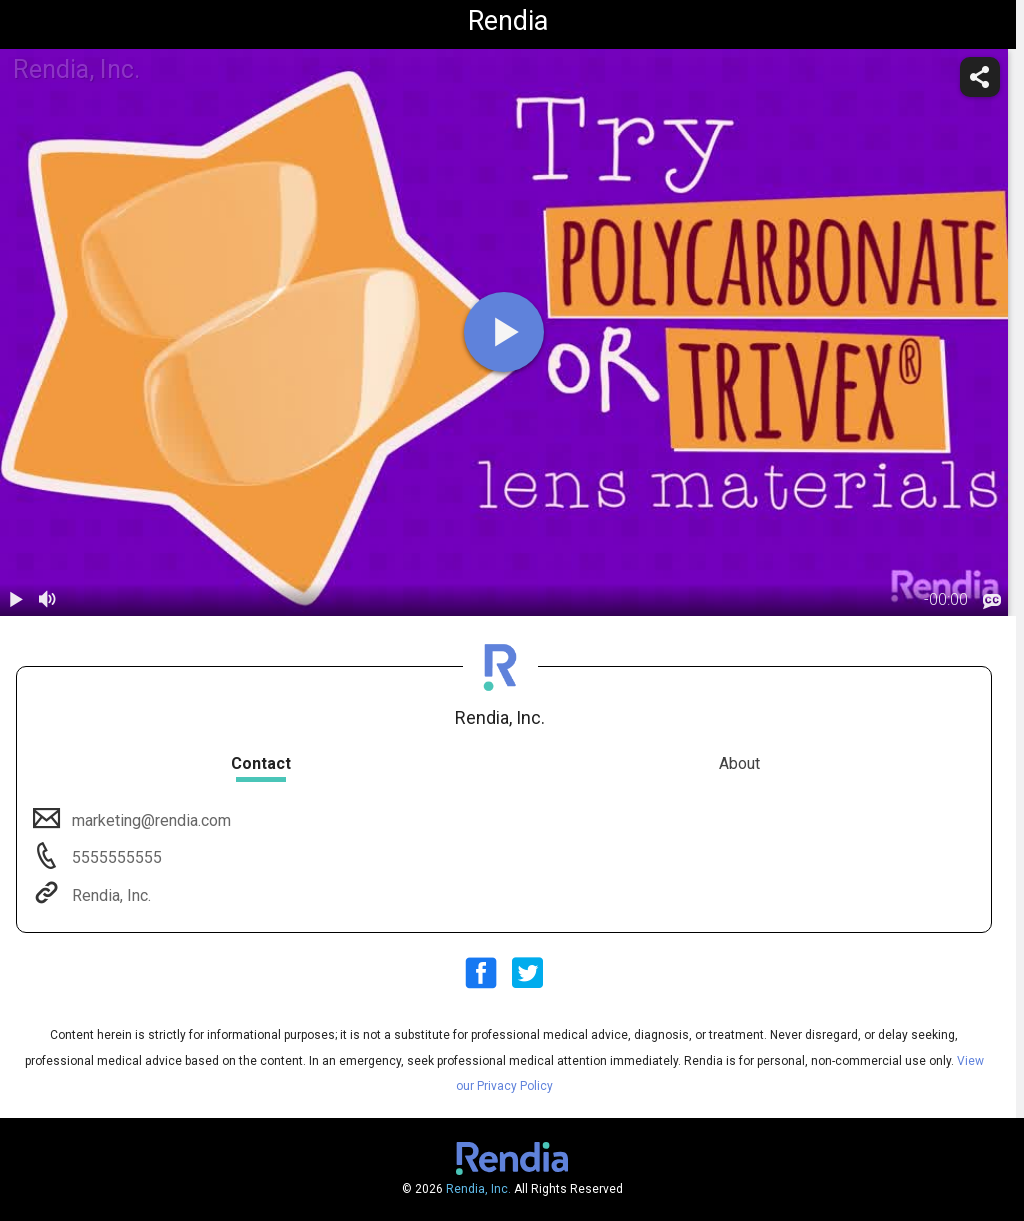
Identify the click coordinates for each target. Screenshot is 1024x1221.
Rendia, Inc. (109, 895)
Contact (261, 763)
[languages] (992, 601)
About (739, 763)
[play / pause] (16, 600)
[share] (980, 77)
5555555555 (115, 857)
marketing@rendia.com (149, 820)
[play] (504, 332)
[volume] (48, 600)
